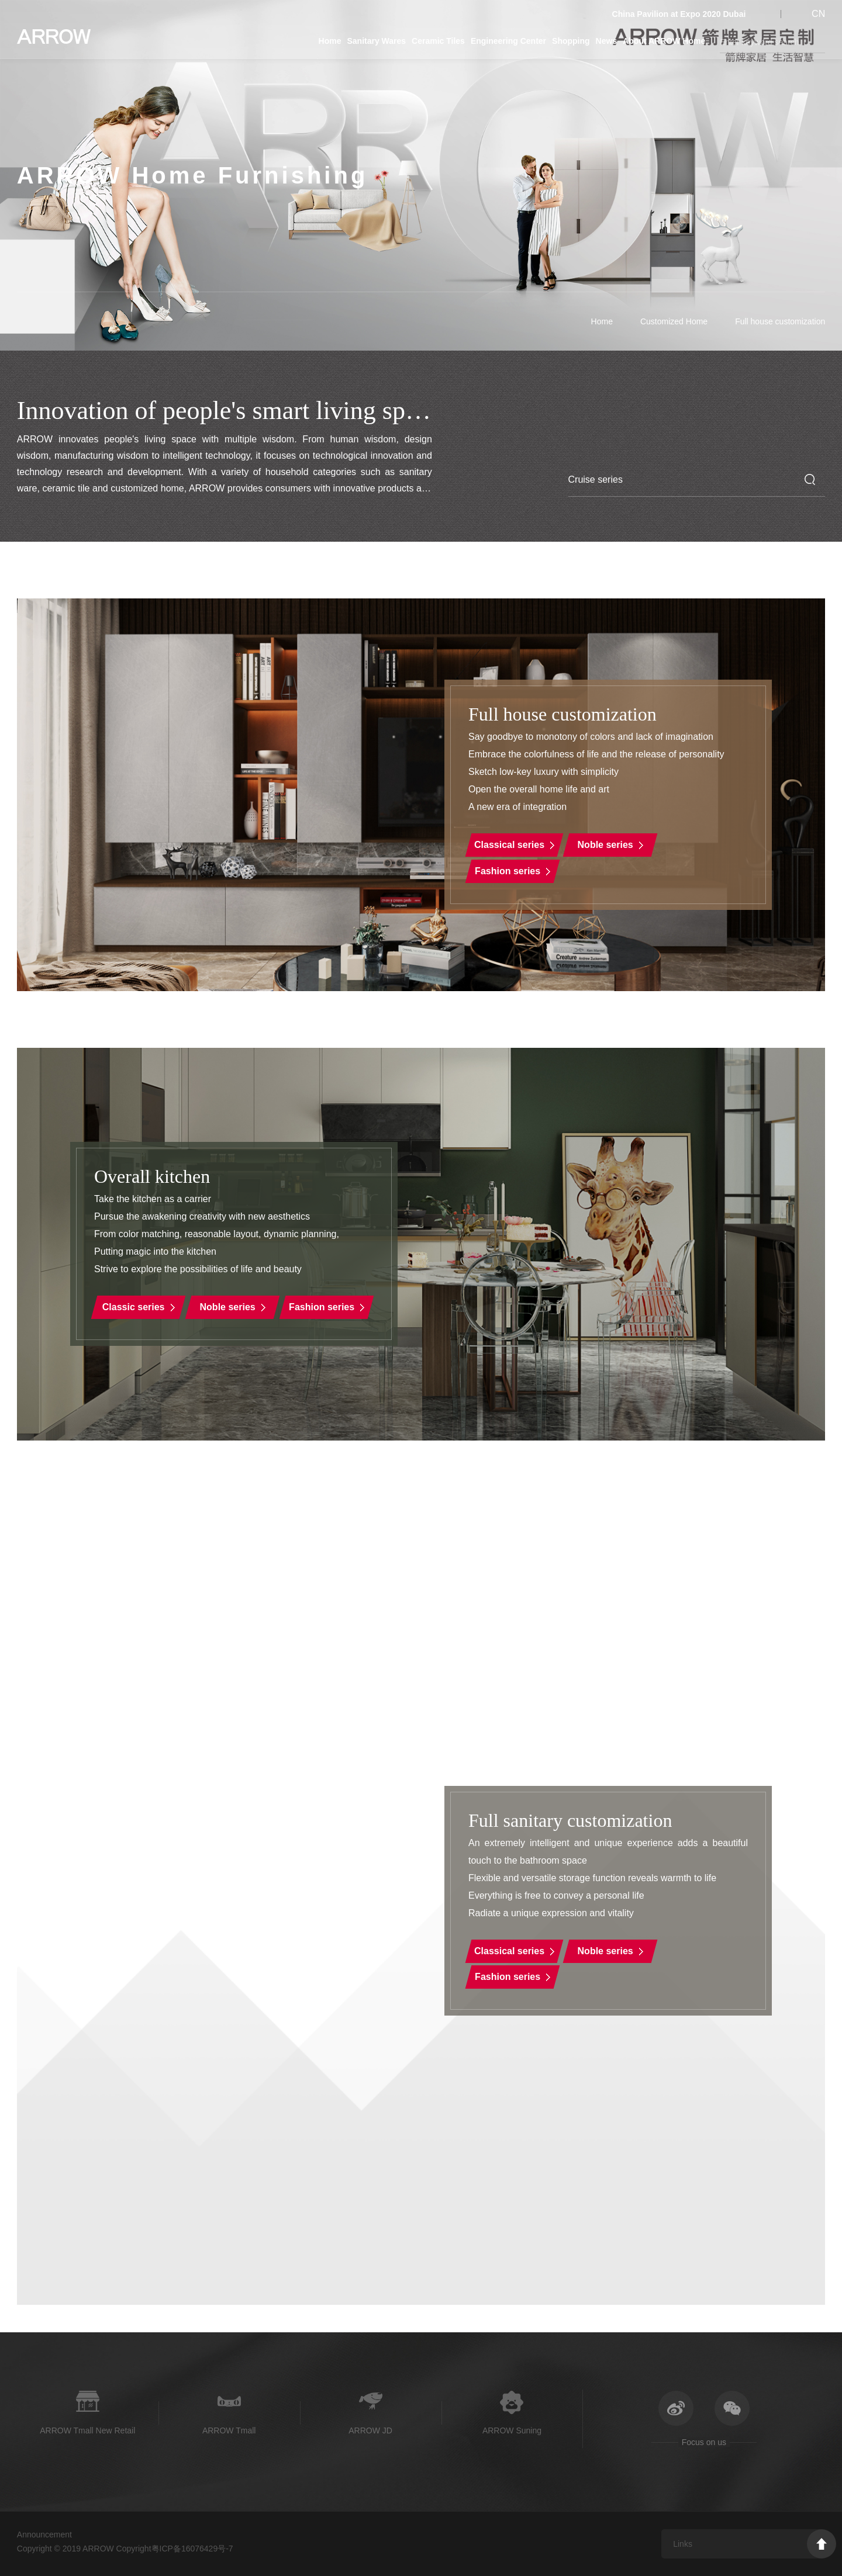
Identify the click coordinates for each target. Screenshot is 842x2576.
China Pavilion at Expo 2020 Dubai (679, 14)
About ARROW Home (664, 41)
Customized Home (674, 321)
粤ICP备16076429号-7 (192, 2548)
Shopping (571, 41)
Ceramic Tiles (438, 41)
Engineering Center (508, 41)
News (606, 41)
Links (682, 2544)
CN (818, 14)
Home (330, 41)
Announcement (44, 2534)
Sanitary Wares (376, 41)
